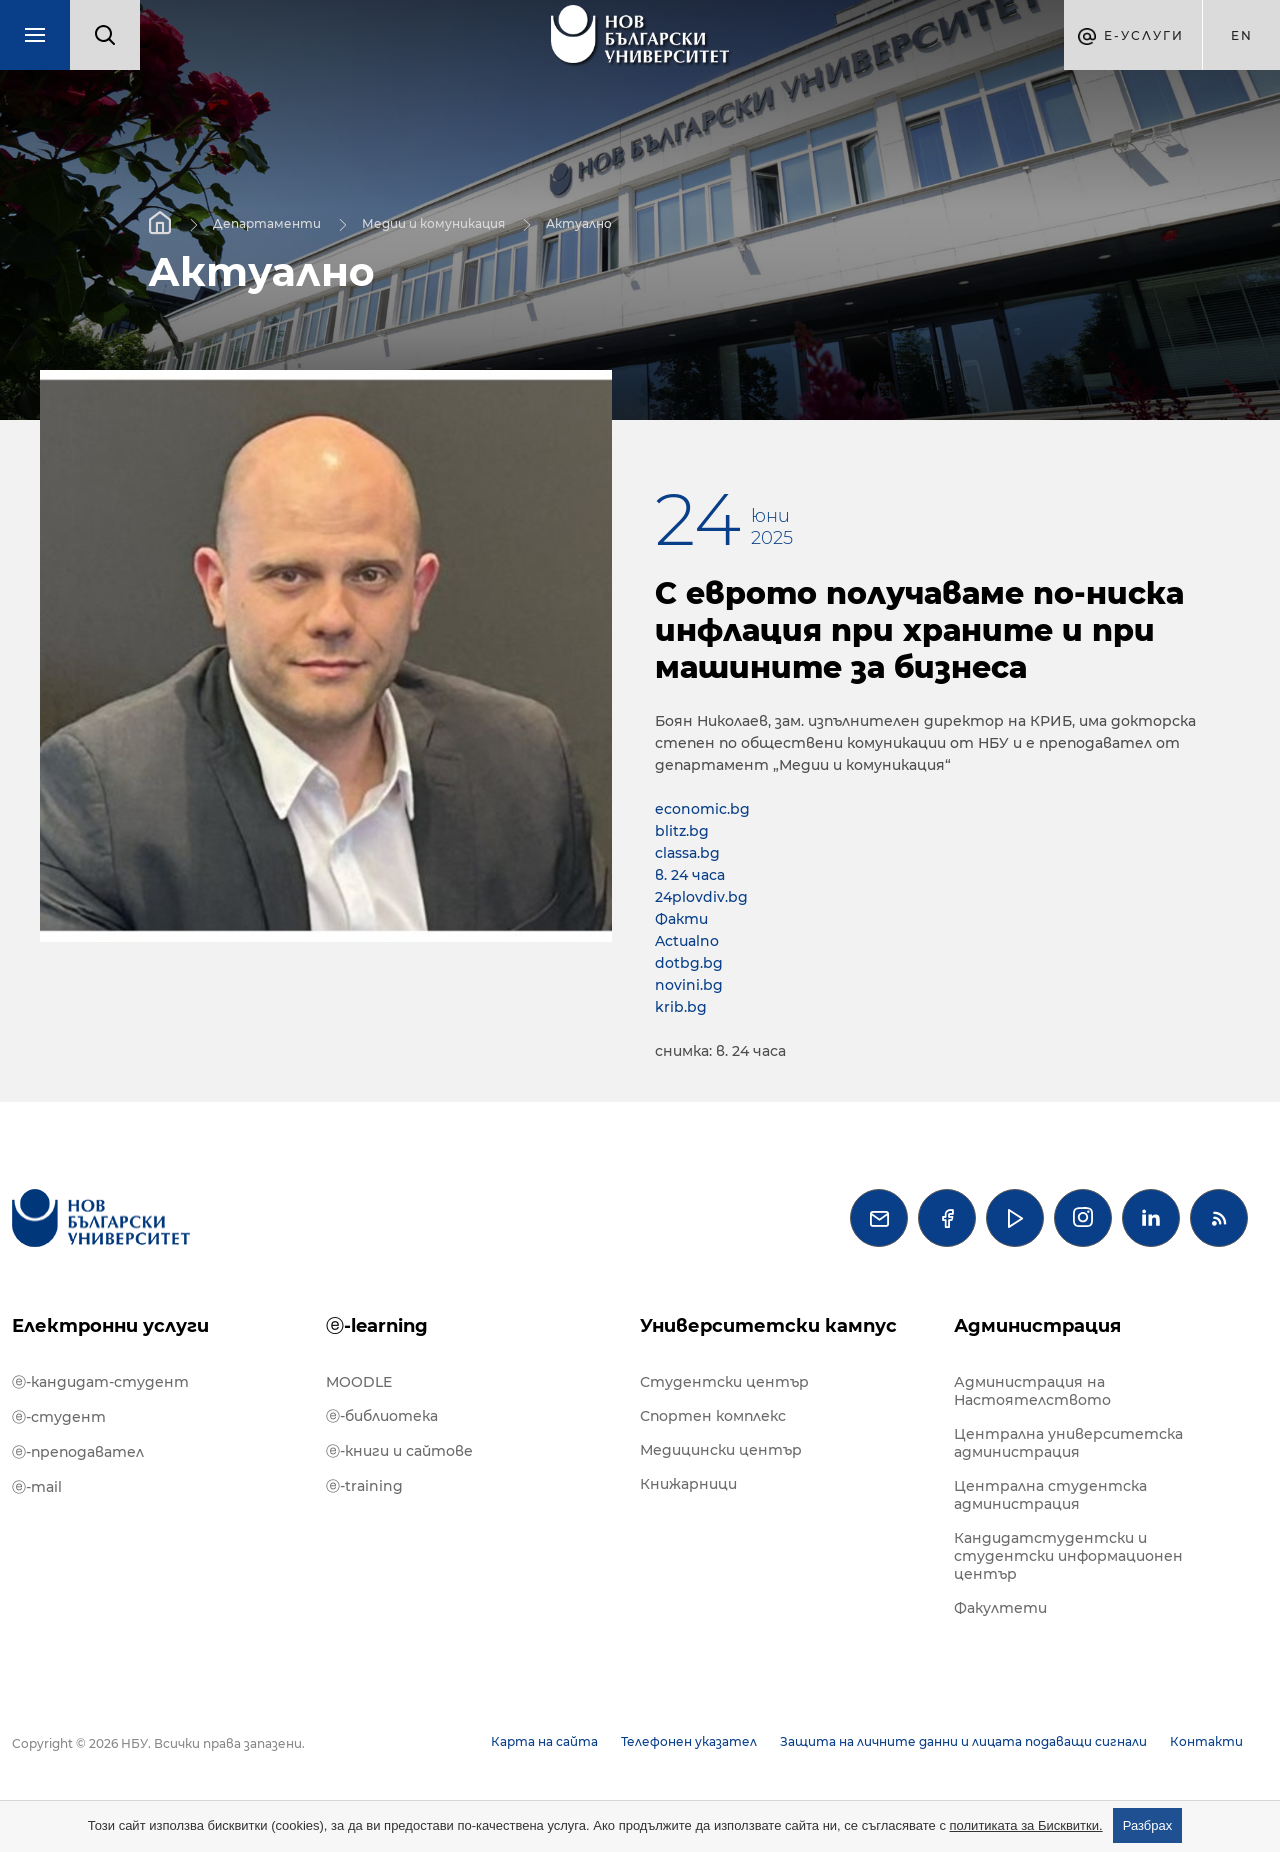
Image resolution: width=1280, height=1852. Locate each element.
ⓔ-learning (377, 1326)
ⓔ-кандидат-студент (100, 1382)
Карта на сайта (544, 1741)
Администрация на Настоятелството (1032, 1391)
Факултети (1000, 1608)
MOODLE (359, 1382)
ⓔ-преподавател (78, 1452)
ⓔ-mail (37, 1487)
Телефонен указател (689, 1741)
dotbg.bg (689, 963)
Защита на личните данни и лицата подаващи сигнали (963, 1741)
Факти (681, 919)
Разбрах (1148, 1825)
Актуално (579, 222)
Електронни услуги (110, 1326)
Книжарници (688, 1484)
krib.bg (681, 1007)
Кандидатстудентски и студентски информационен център (1068, 1556)
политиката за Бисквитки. (1026, 1825)
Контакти (1206, 1741)
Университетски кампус (768, 1326)
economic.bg (702, 809)
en (1242, 35)
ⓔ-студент (59, 1417)
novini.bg (689, 985)
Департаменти (267, 222)
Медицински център (721, 1450)
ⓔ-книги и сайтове (399, 1451)
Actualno (687, 941)
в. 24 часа (690, 875)
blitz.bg (682, 831)
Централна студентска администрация (1050, 1495)
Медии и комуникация (433, 222)
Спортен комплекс (713, 1416)
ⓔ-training (364, 1486)
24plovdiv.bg (701, 897)
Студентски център (724, 1382)
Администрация (1037, 1326)
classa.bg (687, 853)
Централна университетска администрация (1068, 1443)
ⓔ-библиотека (382, 1416)
